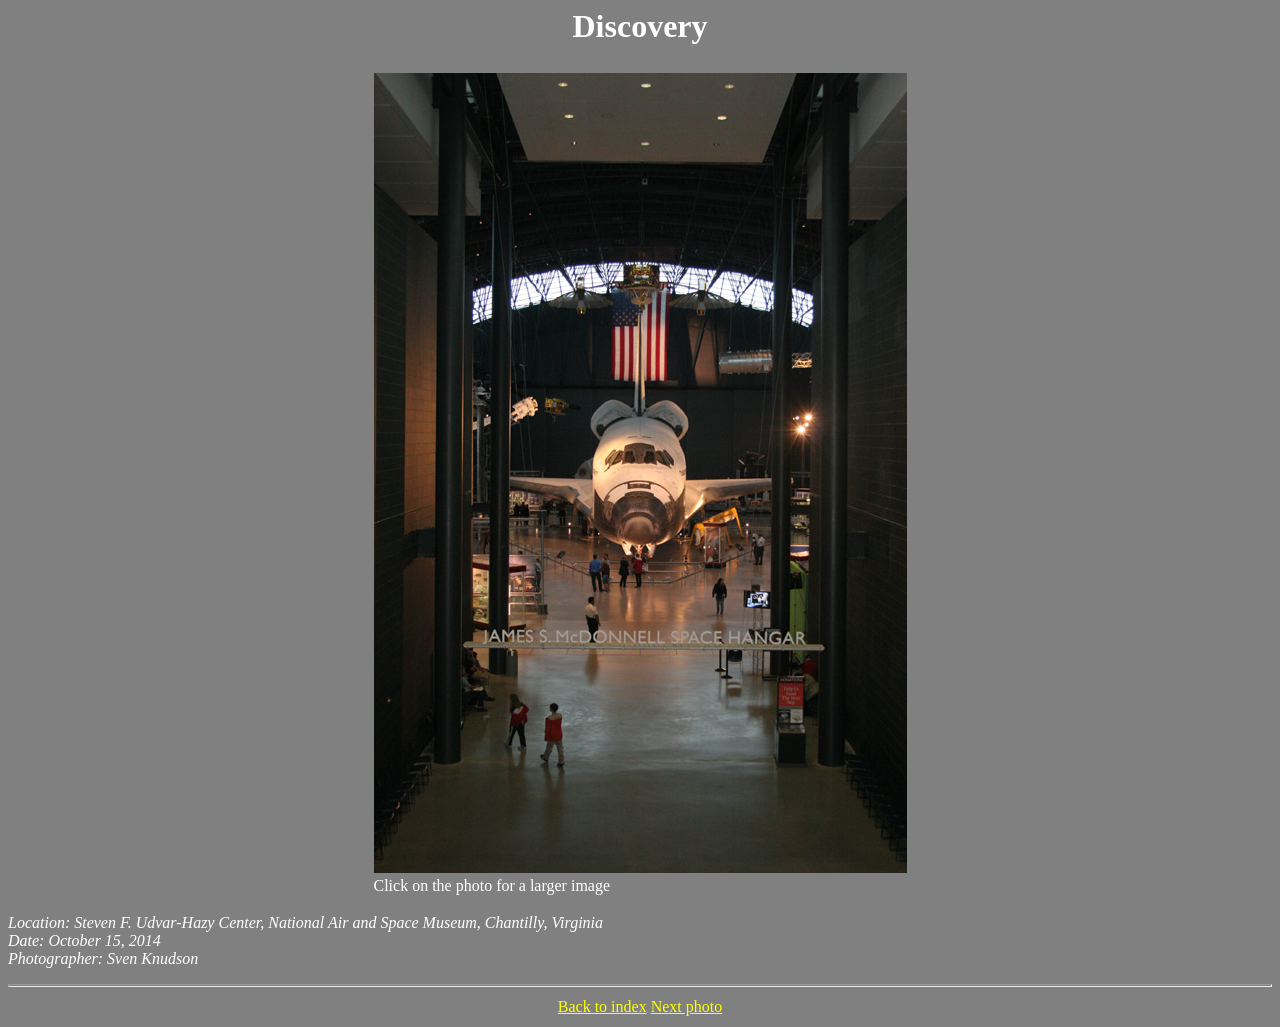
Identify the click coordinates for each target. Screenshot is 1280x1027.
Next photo (687, 1006)
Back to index (602, 1006)
